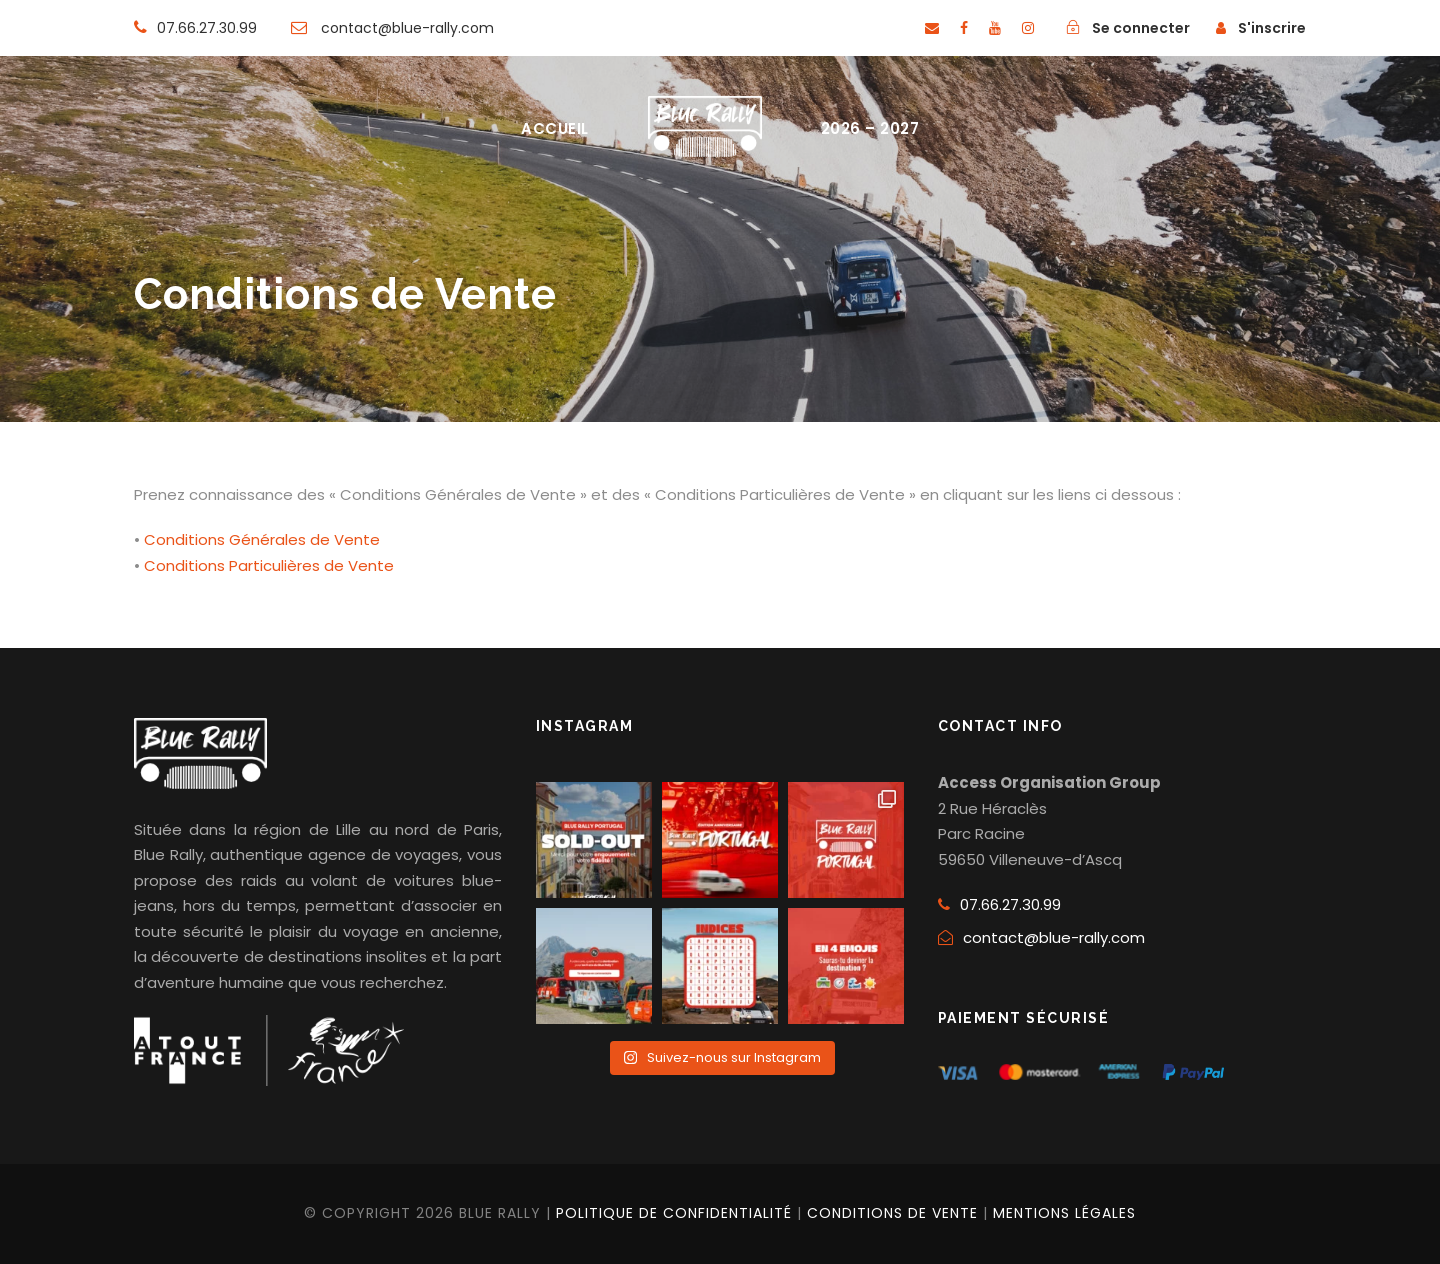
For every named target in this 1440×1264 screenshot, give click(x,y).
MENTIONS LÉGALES (1064, 1213)
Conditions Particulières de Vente (269, 565)
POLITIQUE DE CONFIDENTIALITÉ (674, 1213)
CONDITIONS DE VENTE (892, 1213)
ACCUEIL (555, 128)
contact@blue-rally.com (1054, 937)
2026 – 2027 (870, 128)
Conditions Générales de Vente (262, 539)
